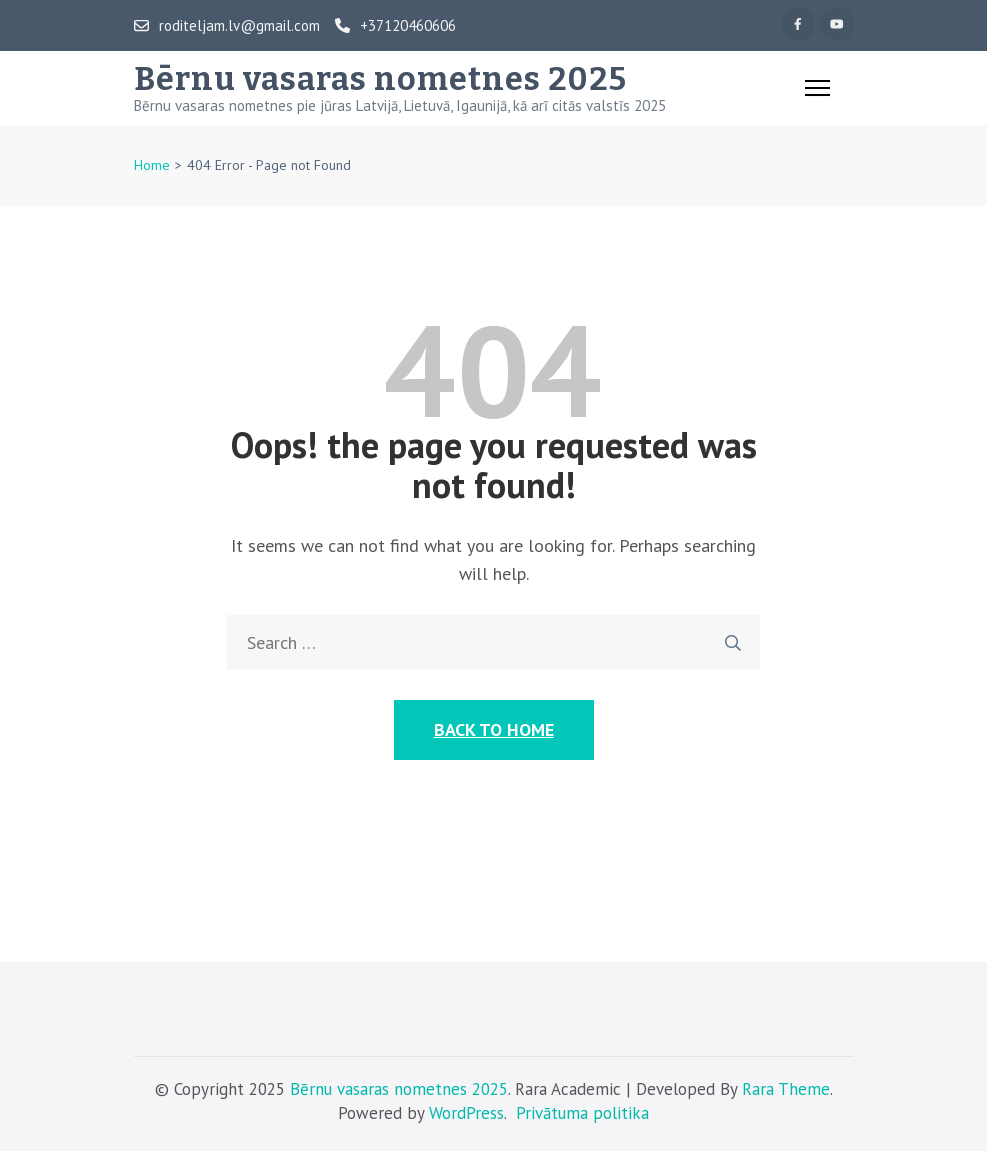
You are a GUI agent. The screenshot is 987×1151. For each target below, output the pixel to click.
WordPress (466, 1113)
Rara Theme (786, 1089)
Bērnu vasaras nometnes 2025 (380, 79)
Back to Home (494, 729)
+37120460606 (395, 26)
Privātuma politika (582, 1113)
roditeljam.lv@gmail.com (227, 26)
